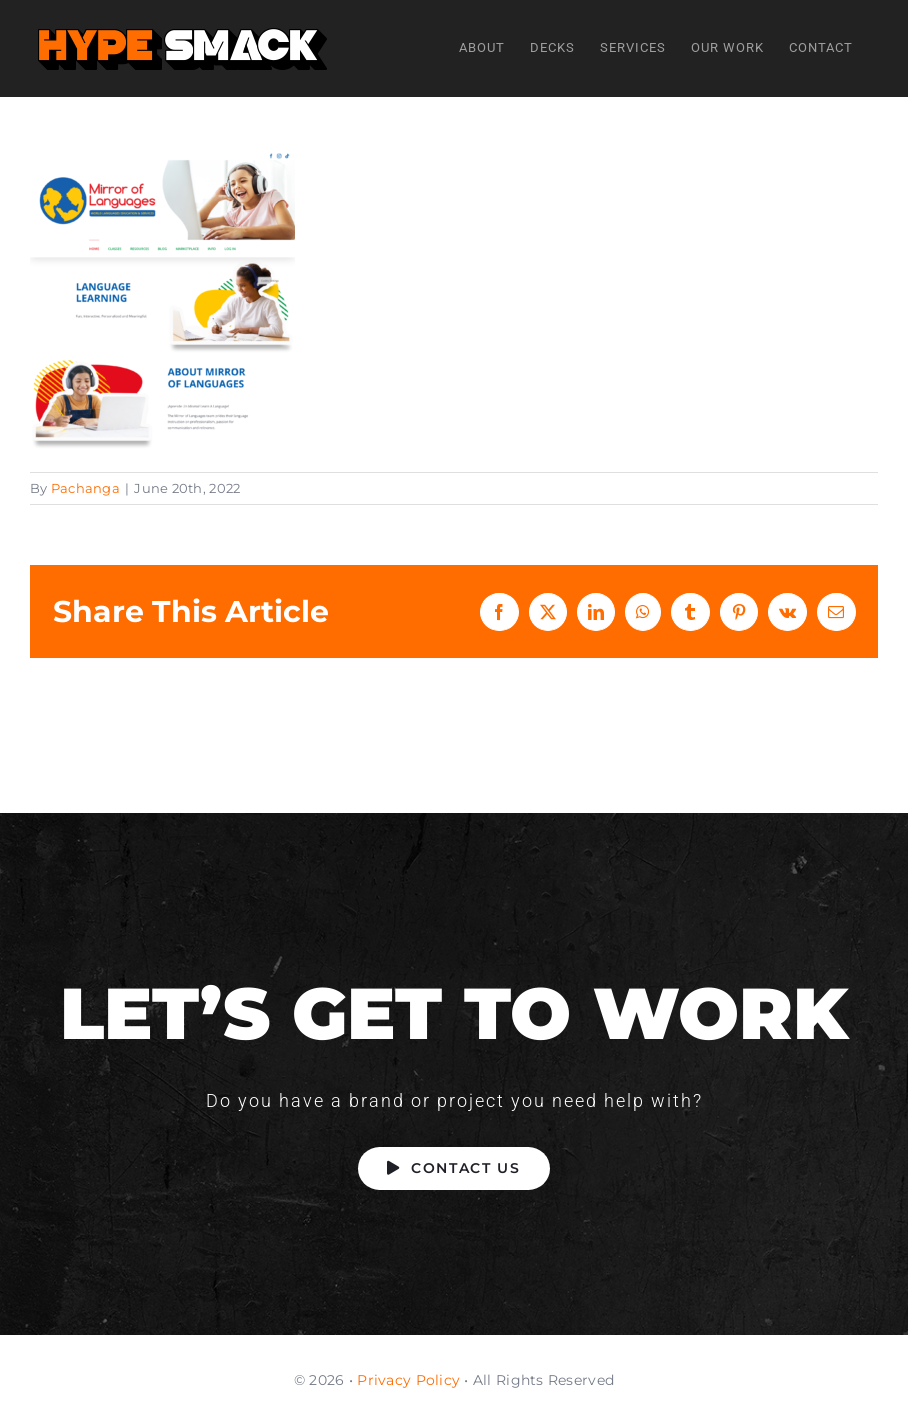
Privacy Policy (408, 1380)
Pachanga (85, 488)
